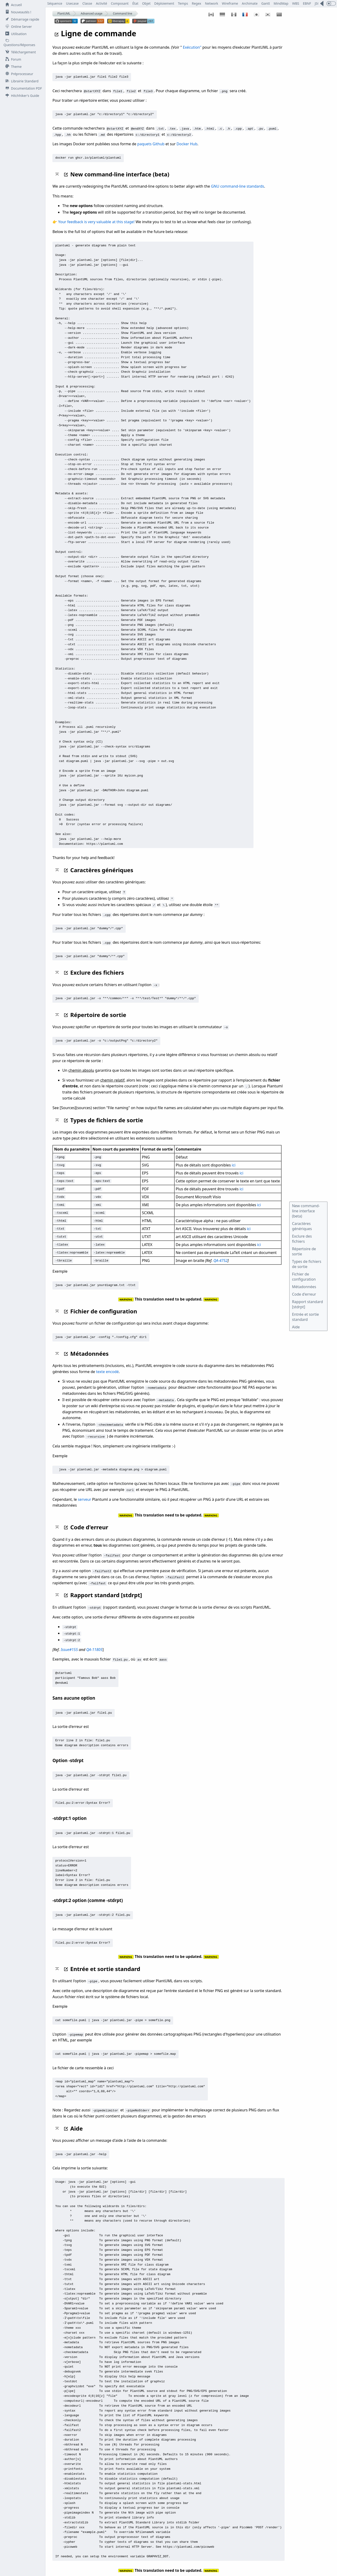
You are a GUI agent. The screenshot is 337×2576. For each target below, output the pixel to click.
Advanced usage (91, 13)
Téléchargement (20, 52)
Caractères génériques (302, 1226)
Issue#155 (69, 1648)
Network (211, 3)
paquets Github (151, 143)
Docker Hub (186, 143)
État (135, 3)
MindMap (281, 3)
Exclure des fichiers (302, 1239)
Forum (12, 59)
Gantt (265, 3)
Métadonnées (304, 1286)
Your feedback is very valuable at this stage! (96, 221)
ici (233, 1164)
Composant (120, 3)
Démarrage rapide (21, 19)
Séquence (54, 3)
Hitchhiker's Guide (21, 95)
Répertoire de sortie (304, 1251)
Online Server (18, 26)
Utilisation (15, 34)
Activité (101, 3)
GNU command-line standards (237, 186)
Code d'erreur (304, 1294)
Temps (183, 3)
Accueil (13, 5)
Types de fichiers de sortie (306, 1264)
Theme (13, 66)
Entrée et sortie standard (305, 1317)
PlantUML (63, 13)
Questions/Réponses (19, 43)
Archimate (250, 3)
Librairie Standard (21, 81)
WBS (295, 3)
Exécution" (192, 47)
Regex (196, 3)
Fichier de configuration (304, 1277)
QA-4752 (220, 1260)
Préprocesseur (18, 74)
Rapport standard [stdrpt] (307, 1304)
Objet (146, 3)
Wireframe (230, 3)
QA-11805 (94, 1648)
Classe (87, 3)
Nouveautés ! (17, 12)
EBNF (307, 3)
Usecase (72, 3)
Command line (122, 13)
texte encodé (107, 1371)
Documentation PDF (23, 88)
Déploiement (164, 3)
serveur (84, 1498)
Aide (296, 1327)
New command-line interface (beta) (306, 1211)
